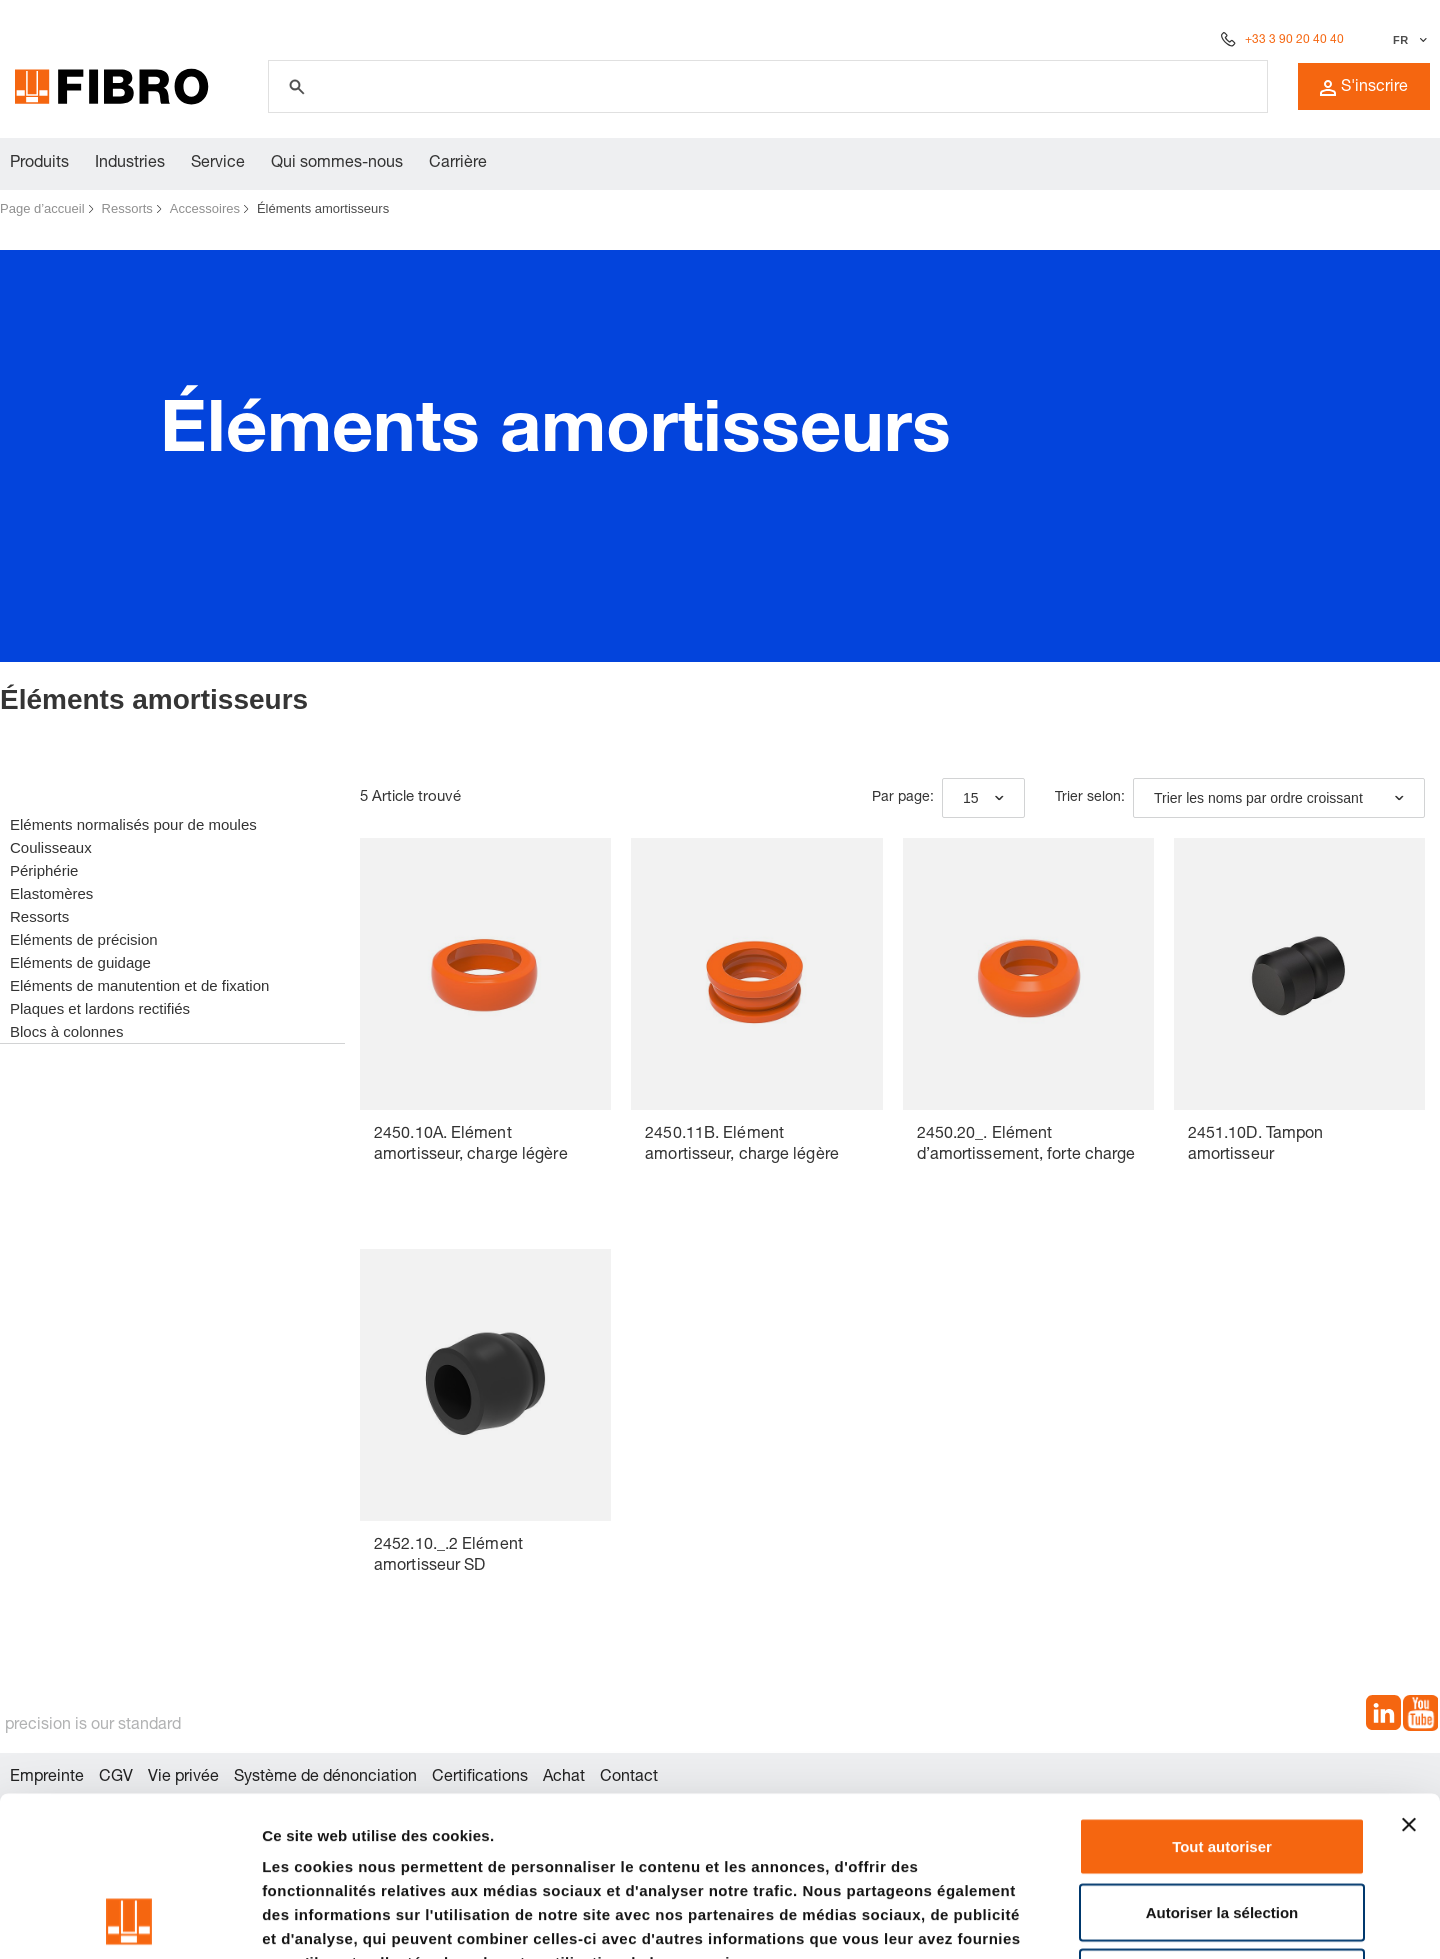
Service (218, 164)
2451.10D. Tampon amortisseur (1256, 1145)
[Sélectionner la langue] (1407, 40)
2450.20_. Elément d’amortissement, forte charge (1026, 1145)
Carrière (458, 164)
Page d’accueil (42, 208)
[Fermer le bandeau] (1409, 1675)
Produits (39, 164)
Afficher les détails (1101, 1919)
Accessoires (205, 208)
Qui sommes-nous (337, 164)
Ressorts (127, 208)
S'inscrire (1364, 88)
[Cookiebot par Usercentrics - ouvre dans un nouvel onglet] (129, 1920)
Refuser (1222, 1827)
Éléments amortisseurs (323, 208)
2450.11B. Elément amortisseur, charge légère (742, 1145)
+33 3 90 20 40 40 (1294, 40)
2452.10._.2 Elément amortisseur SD (448, 1556)
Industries (130, 164)
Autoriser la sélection (1222, 1762)
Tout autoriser (1222, 1696)
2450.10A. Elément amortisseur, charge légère (471, 1145)
